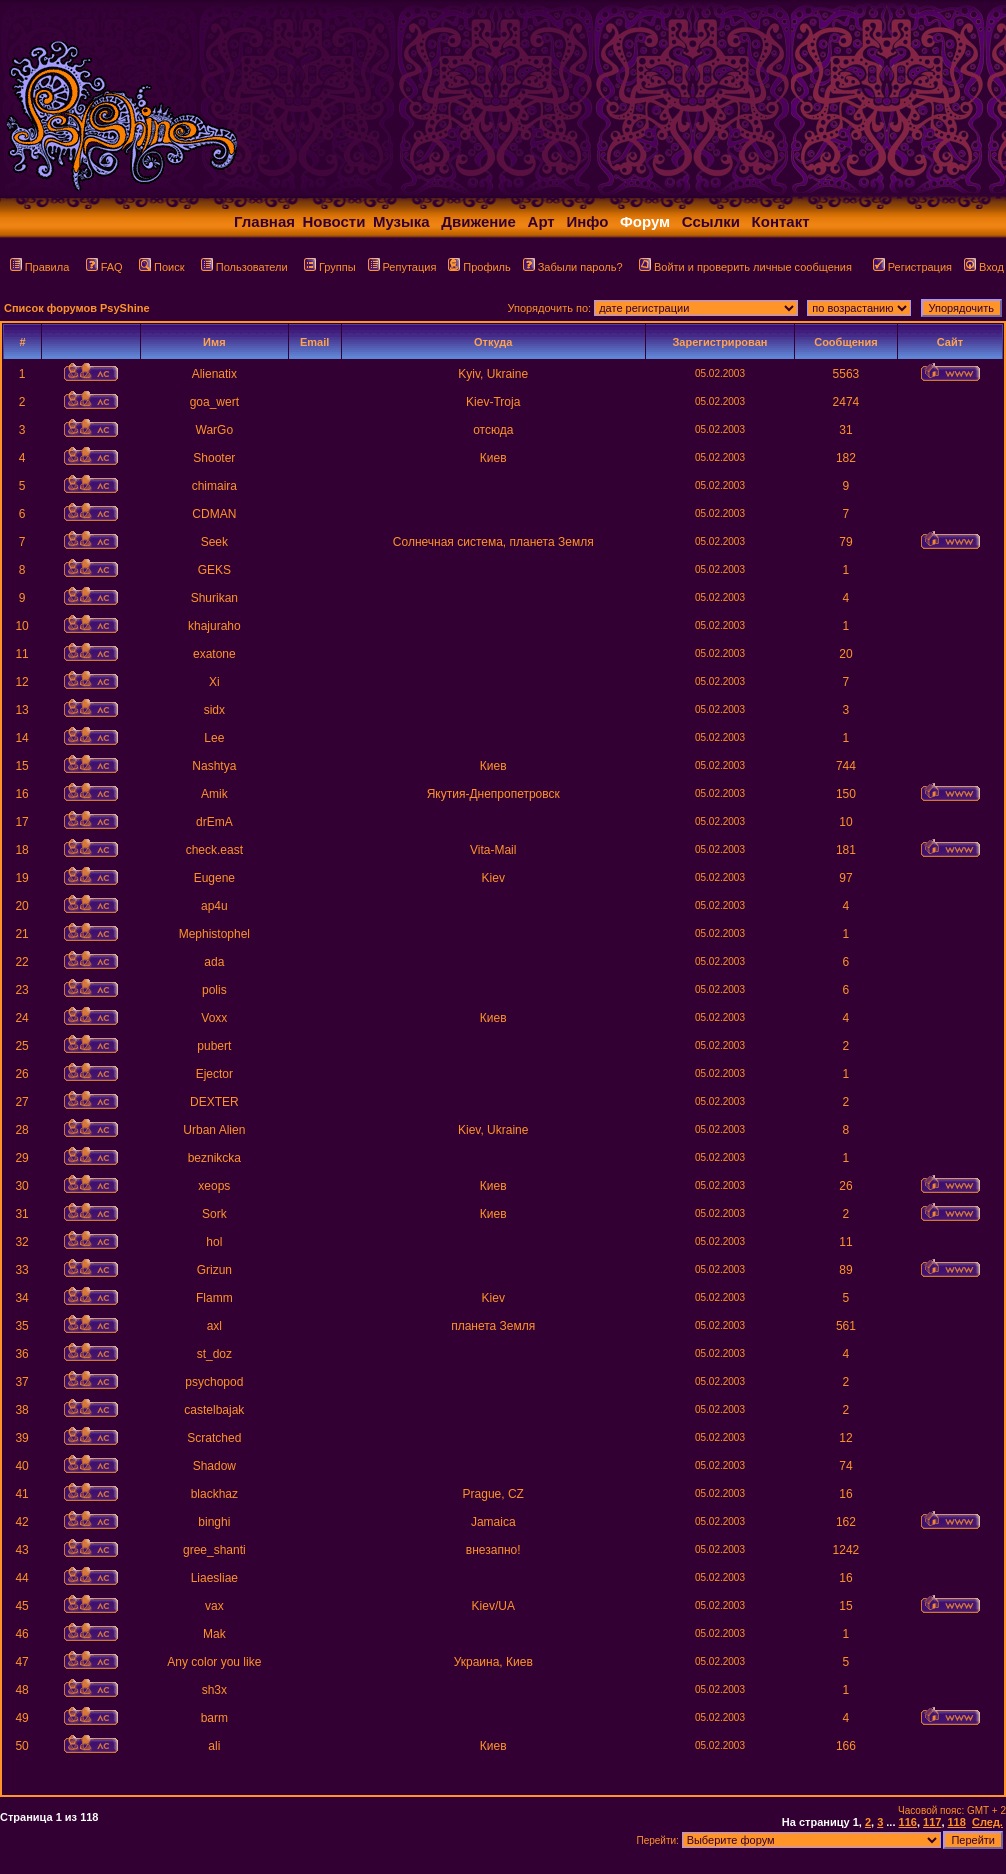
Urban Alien (214, 1130)
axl (214, 1326)
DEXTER (214, 1102)
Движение (478, 221)
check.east (214, 850)
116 (908, 1822)
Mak (214, 1634)
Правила (40, 267)
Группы (330, 267)
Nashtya (214, 766)
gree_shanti (214, 1550)
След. (987, 1822)
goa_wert (214, 402)
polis (214, 990)
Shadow (214, 1466)
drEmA (214, 822)
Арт (541, 221)
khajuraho (214, 626)
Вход (984, 267)
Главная (264, 221)
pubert (214, 1046)
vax (214, 1606)
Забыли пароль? (573, 267)
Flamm (214, 1298)
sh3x (214, 1690)
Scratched (214, 1438)
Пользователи (244, 267)
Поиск (161, 267)
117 (932, 1822)
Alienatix (214, 374)
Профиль (479, 267)
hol (214, 1242)
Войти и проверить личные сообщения (745, 267)
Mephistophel (214, 934)
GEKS (214, 570)
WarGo (215, 430)
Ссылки (711, 221)
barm (214, 1718)
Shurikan (214, 598)
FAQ (104, 267)
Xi (214, 682)
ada (214, 962)
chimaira (214, 486)
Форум (645, 221)
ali (214, 1746)
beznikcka (214, 1158)
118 (957, 1822)
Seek (214, 542)
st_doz (214, 1354)
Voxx (214, 1018)
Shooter (214, 458)
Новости (334, 221)
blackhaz (214, 1494)
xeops (214, 1186)
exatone (214, 654)
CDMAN (214, 514)
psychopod (214, 1382)
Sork (214, 1214)
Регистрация (912, 267)
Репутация (402, 267)
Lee (214, 738)
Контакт (781, 221)
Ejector (214, 1074)
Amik (214, 794)
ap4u (214, 906)
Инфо (587, 221)
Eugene (214, 878)
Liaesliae (214, 1578)
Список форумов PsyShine (77, 308)
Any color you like (214, 1662)
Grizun (214, 1270)
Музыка (401, 221)
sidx (214, 710)
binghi (214, 1522)
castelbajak (214, 1410)
